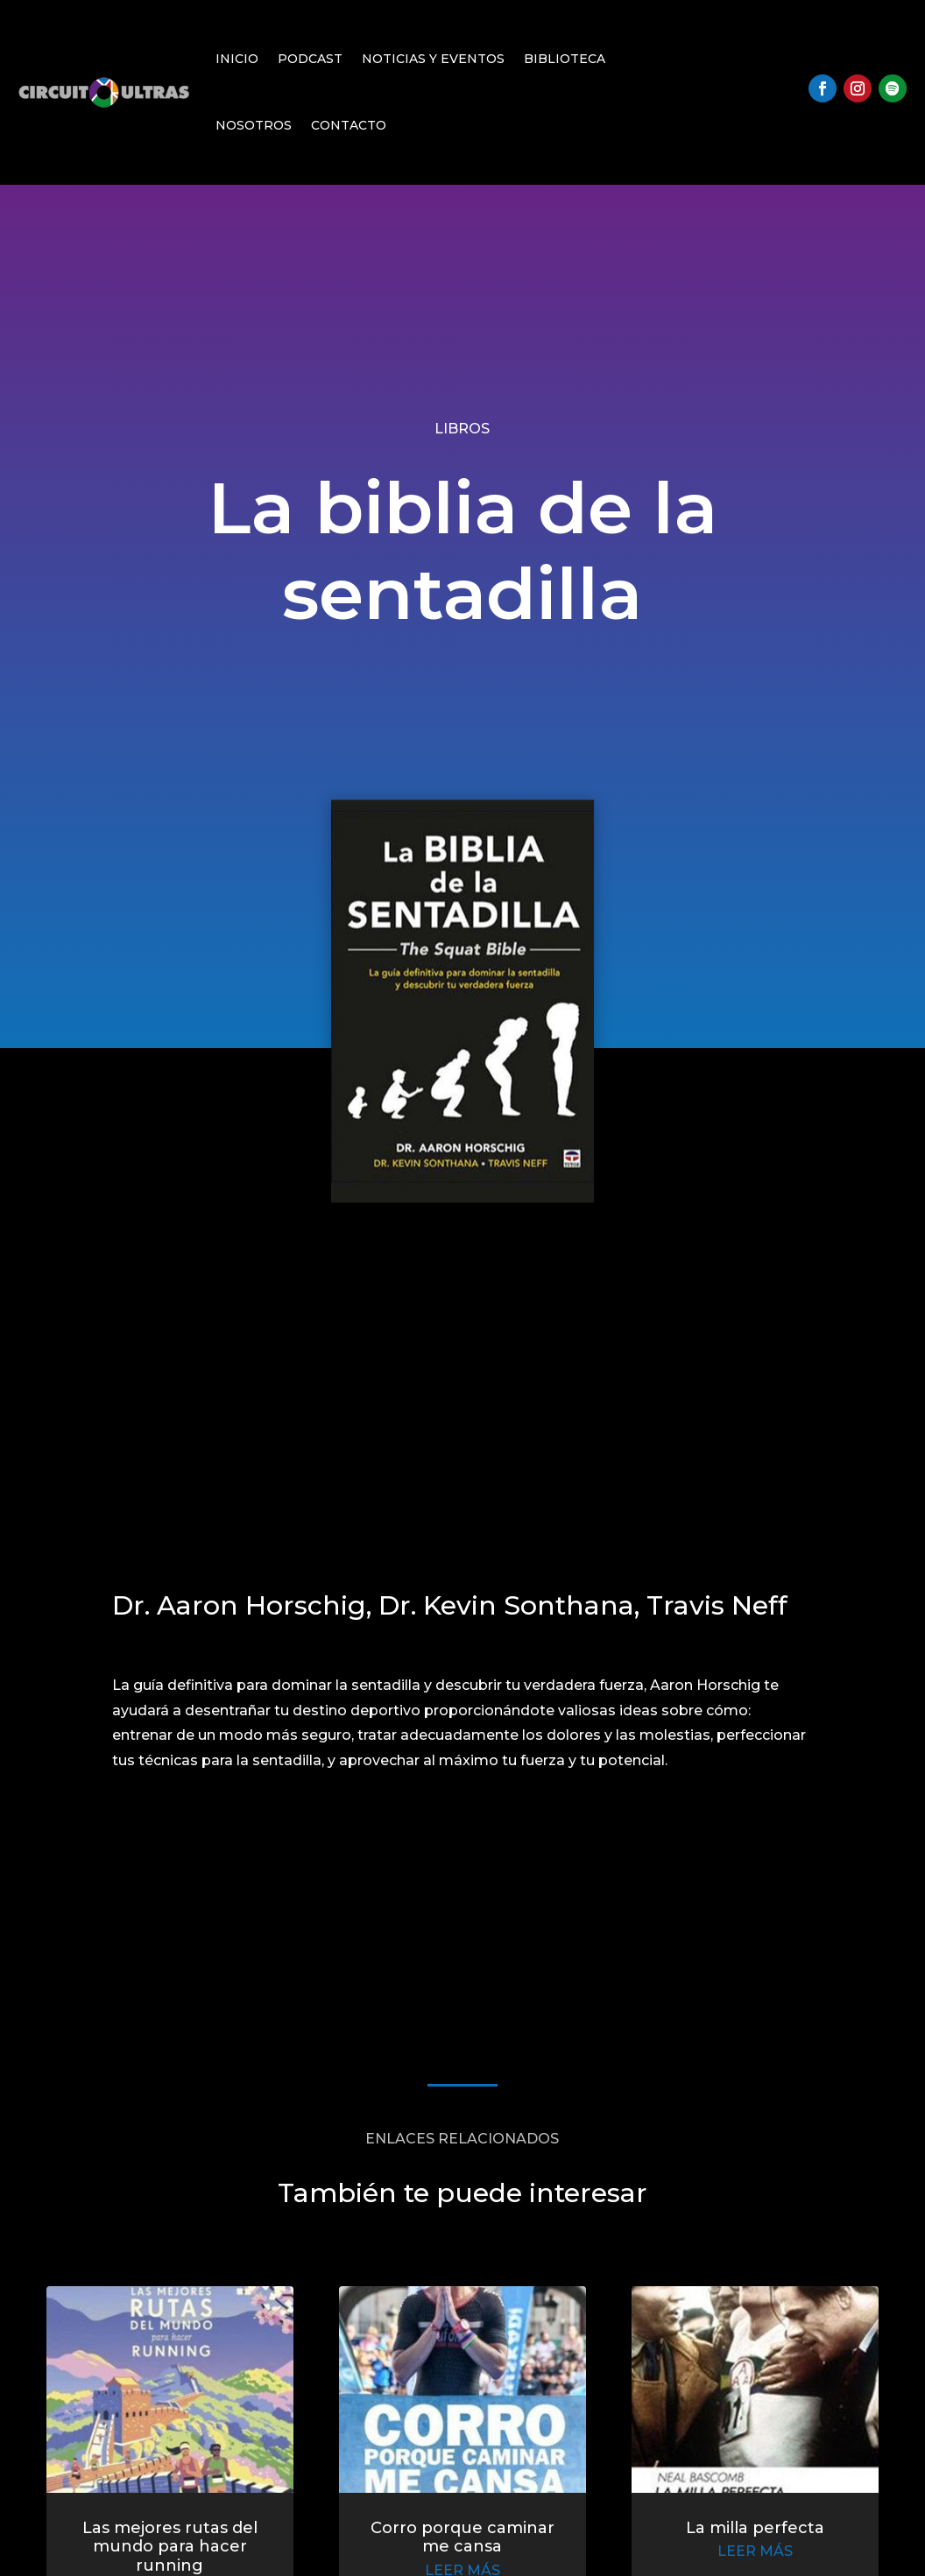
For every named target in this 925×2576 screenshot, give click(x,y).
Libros (462, 428)
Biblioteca (564, 59)
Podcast (310, 59)
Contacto (348, 125)
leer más (730, 2558)
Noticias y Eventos (433, 59)
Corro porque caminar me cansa (462, 2546)
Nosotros (253, 125)
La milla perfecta (730, 2537)
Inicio (236, 59)
